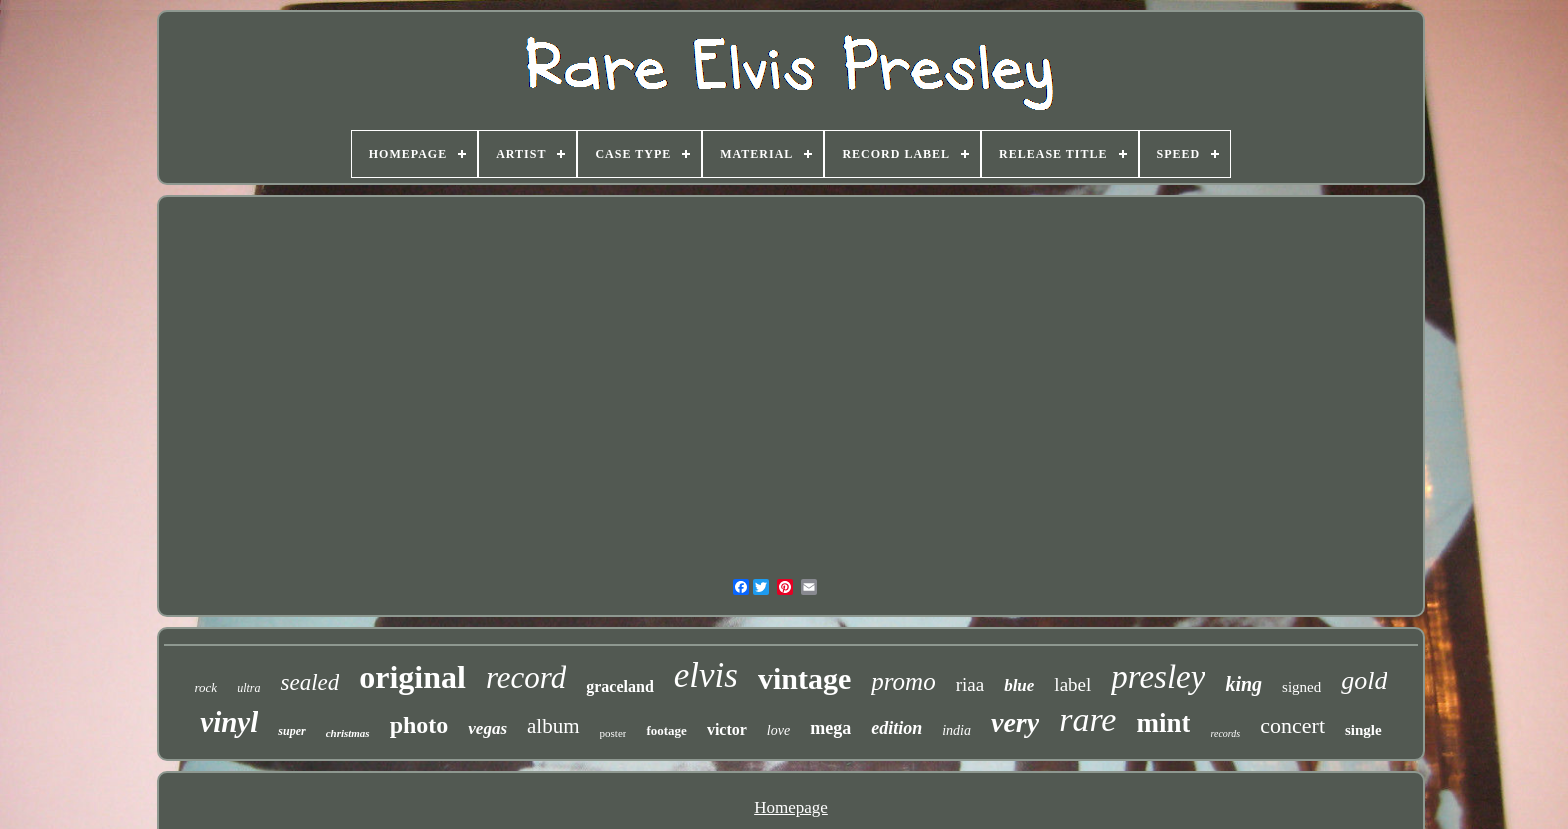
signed (1301, 687)
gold (1364, 680)
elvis (706, 675)
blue (1019, 685)
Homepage (791, 807)
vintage (804, 678)
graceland (620, 686)
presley (1158, 677)
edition (896, 728)
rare (1087, 719)
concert (1292, 725)
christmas (348, 733)
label (1072, 684)
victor (727, 729)
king (1243, 684)
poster (613, 733)
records (1225, 733)
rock (206, 687)
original (412, 677)
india (956, 730)
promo (903, 681)
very (1015, 722)
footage (666, 730)
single (1363, 730)
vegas (487, 728)
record (526, 677)
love (778, 730)
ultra (248, 688)
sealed (309, 682)
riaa (970, 684)
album (553, 726)
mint (1163, 723)
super (291, 731)
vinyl (229, 722)
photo (419, 725)
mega (830, 728)
